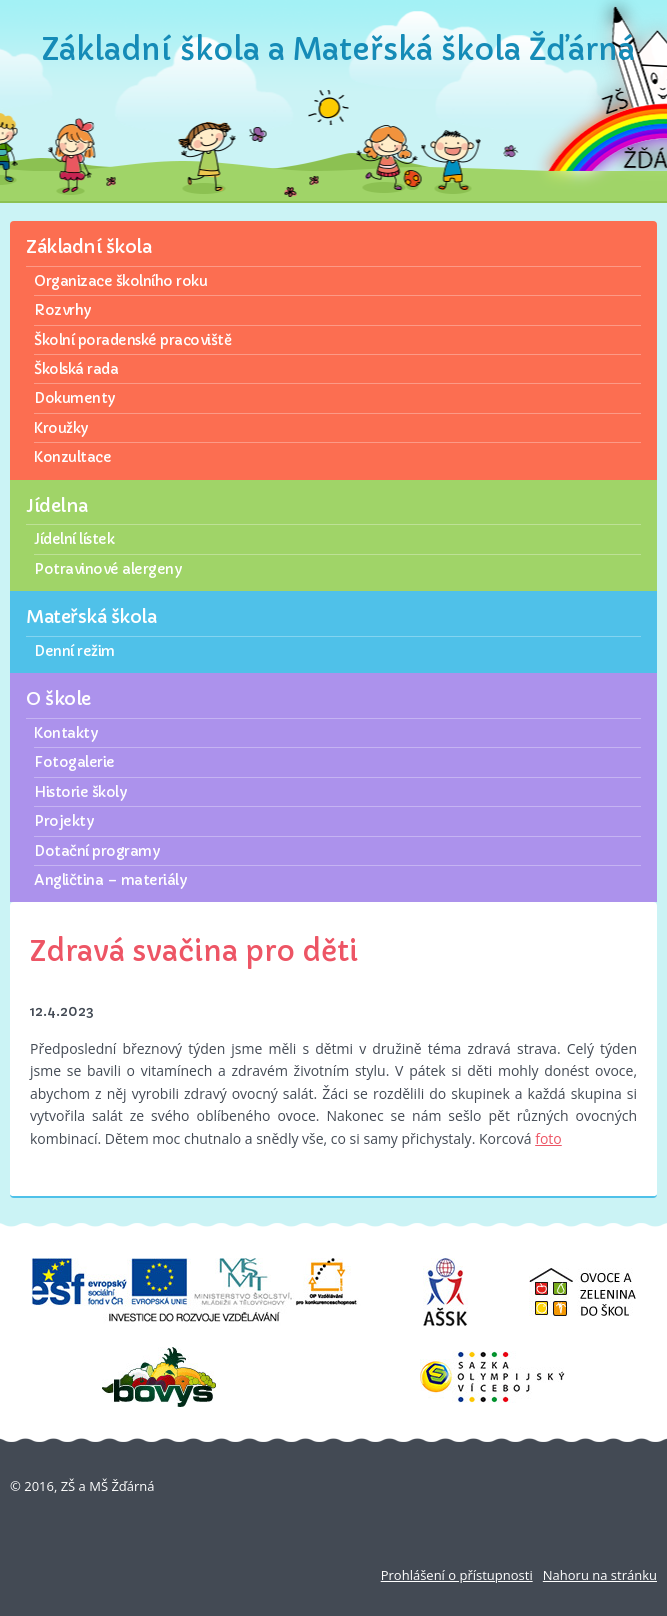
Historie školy (80, 792)
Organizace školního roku (120, 281)
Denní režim (74, 651)
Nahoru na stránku (600, 1575)
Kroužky (61, 428)
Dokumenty (74, 398)
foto (548, 1138)
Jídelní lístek (74, 539)
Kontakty (65, 733)
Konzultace (72, 457)
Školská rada (76, 369)
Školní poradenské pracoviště (132, 340)
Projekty (63, 821)
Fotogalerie (74, 762)
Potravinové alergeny (107, 569)
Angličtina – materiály (110, 880)
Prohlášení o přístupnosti (457, 1575)
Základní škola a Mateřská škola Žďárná (338, 49)
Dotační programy (96, 851)
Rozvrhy (62, 310)
